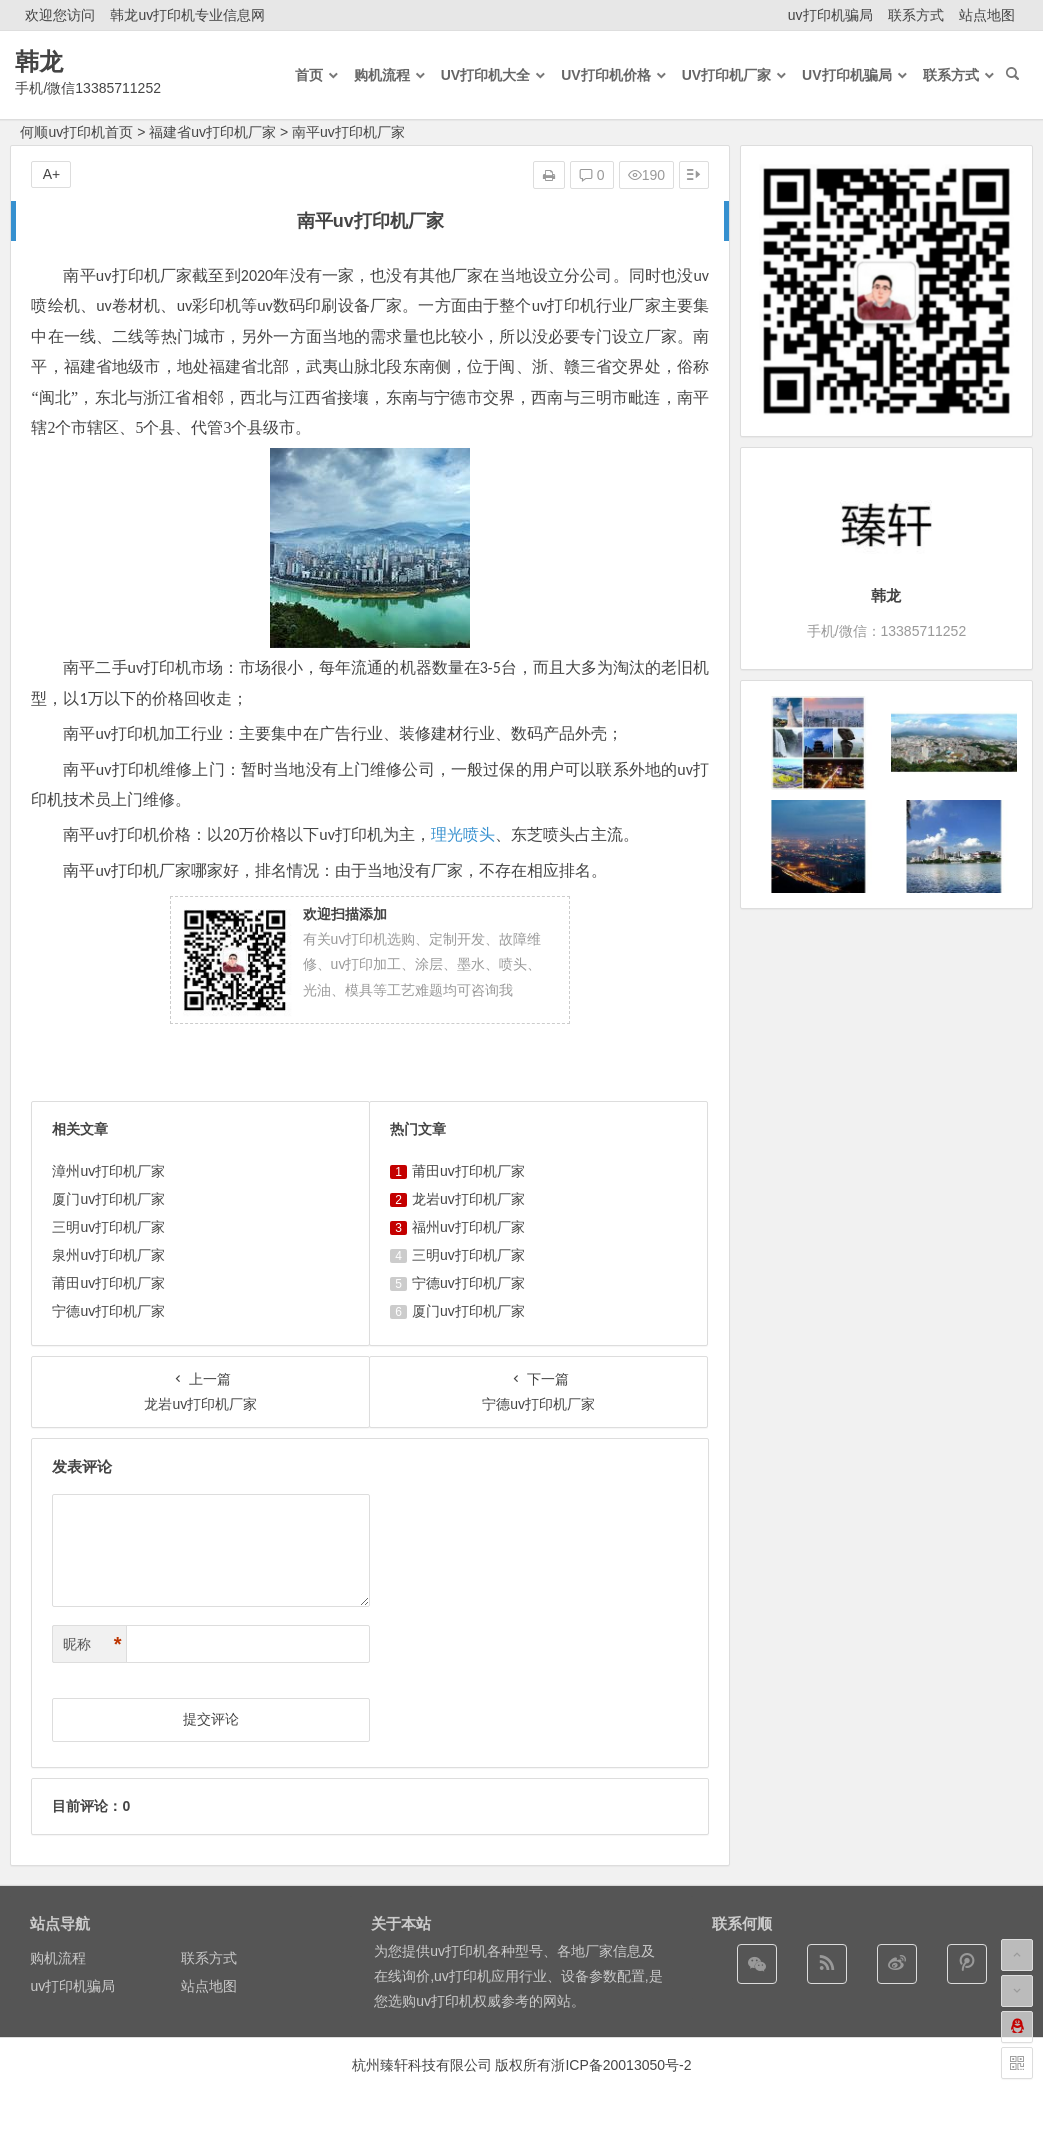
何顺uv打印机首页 (76, 132)
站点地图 (987, 15)
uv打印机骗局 (830, 15)
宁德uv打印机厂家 (108, 1311)
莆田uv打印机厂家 (108, 1283)
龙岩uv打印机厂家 (468, 1199)
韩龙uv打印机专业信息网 (187, 15)
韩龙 (39, 61)
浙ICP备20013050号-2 (621, 2065)
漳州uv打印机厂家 (108, 1171)
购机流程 (58, 1958)
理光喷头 (463, 834)
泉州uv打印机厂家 (108, 1255)
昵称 (92, 1644)
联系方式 (916, 15)
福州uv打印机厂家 (468, 1227)
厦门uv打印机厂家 (108, 1199)
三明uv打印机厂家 (108, 1227)
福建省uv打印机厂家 (212, 132)
